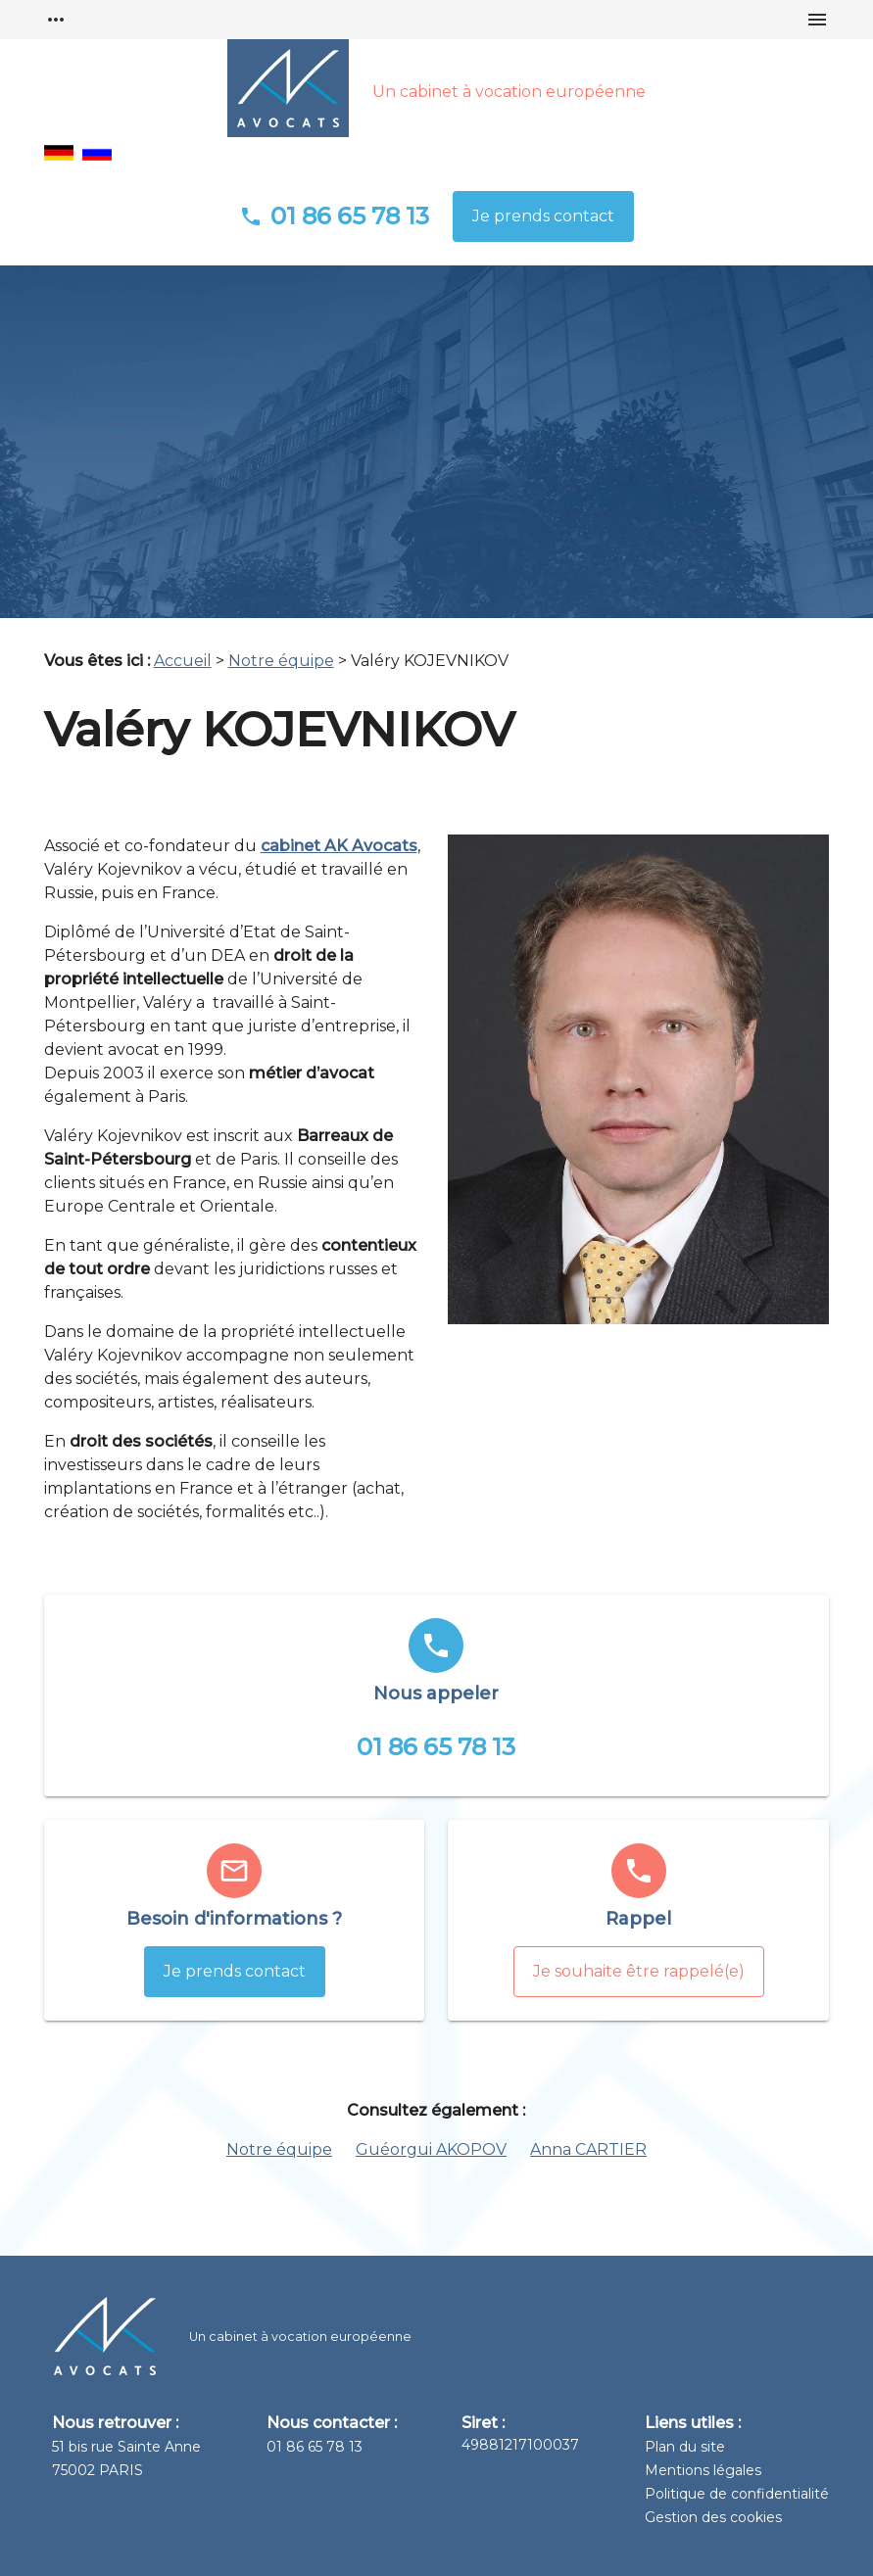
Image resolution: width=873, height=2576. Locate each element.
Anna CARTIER (588, 2149)
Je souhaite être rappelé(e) (639, 1971)
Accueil (183, 660)
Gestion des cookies (713, 2517)
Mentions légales (703, 2470)
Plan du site (685, 2447)
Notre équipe (281, 660)
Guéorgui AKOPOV (431, 2149)
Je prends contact (543, 216)
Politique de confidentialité (737, 2494)
